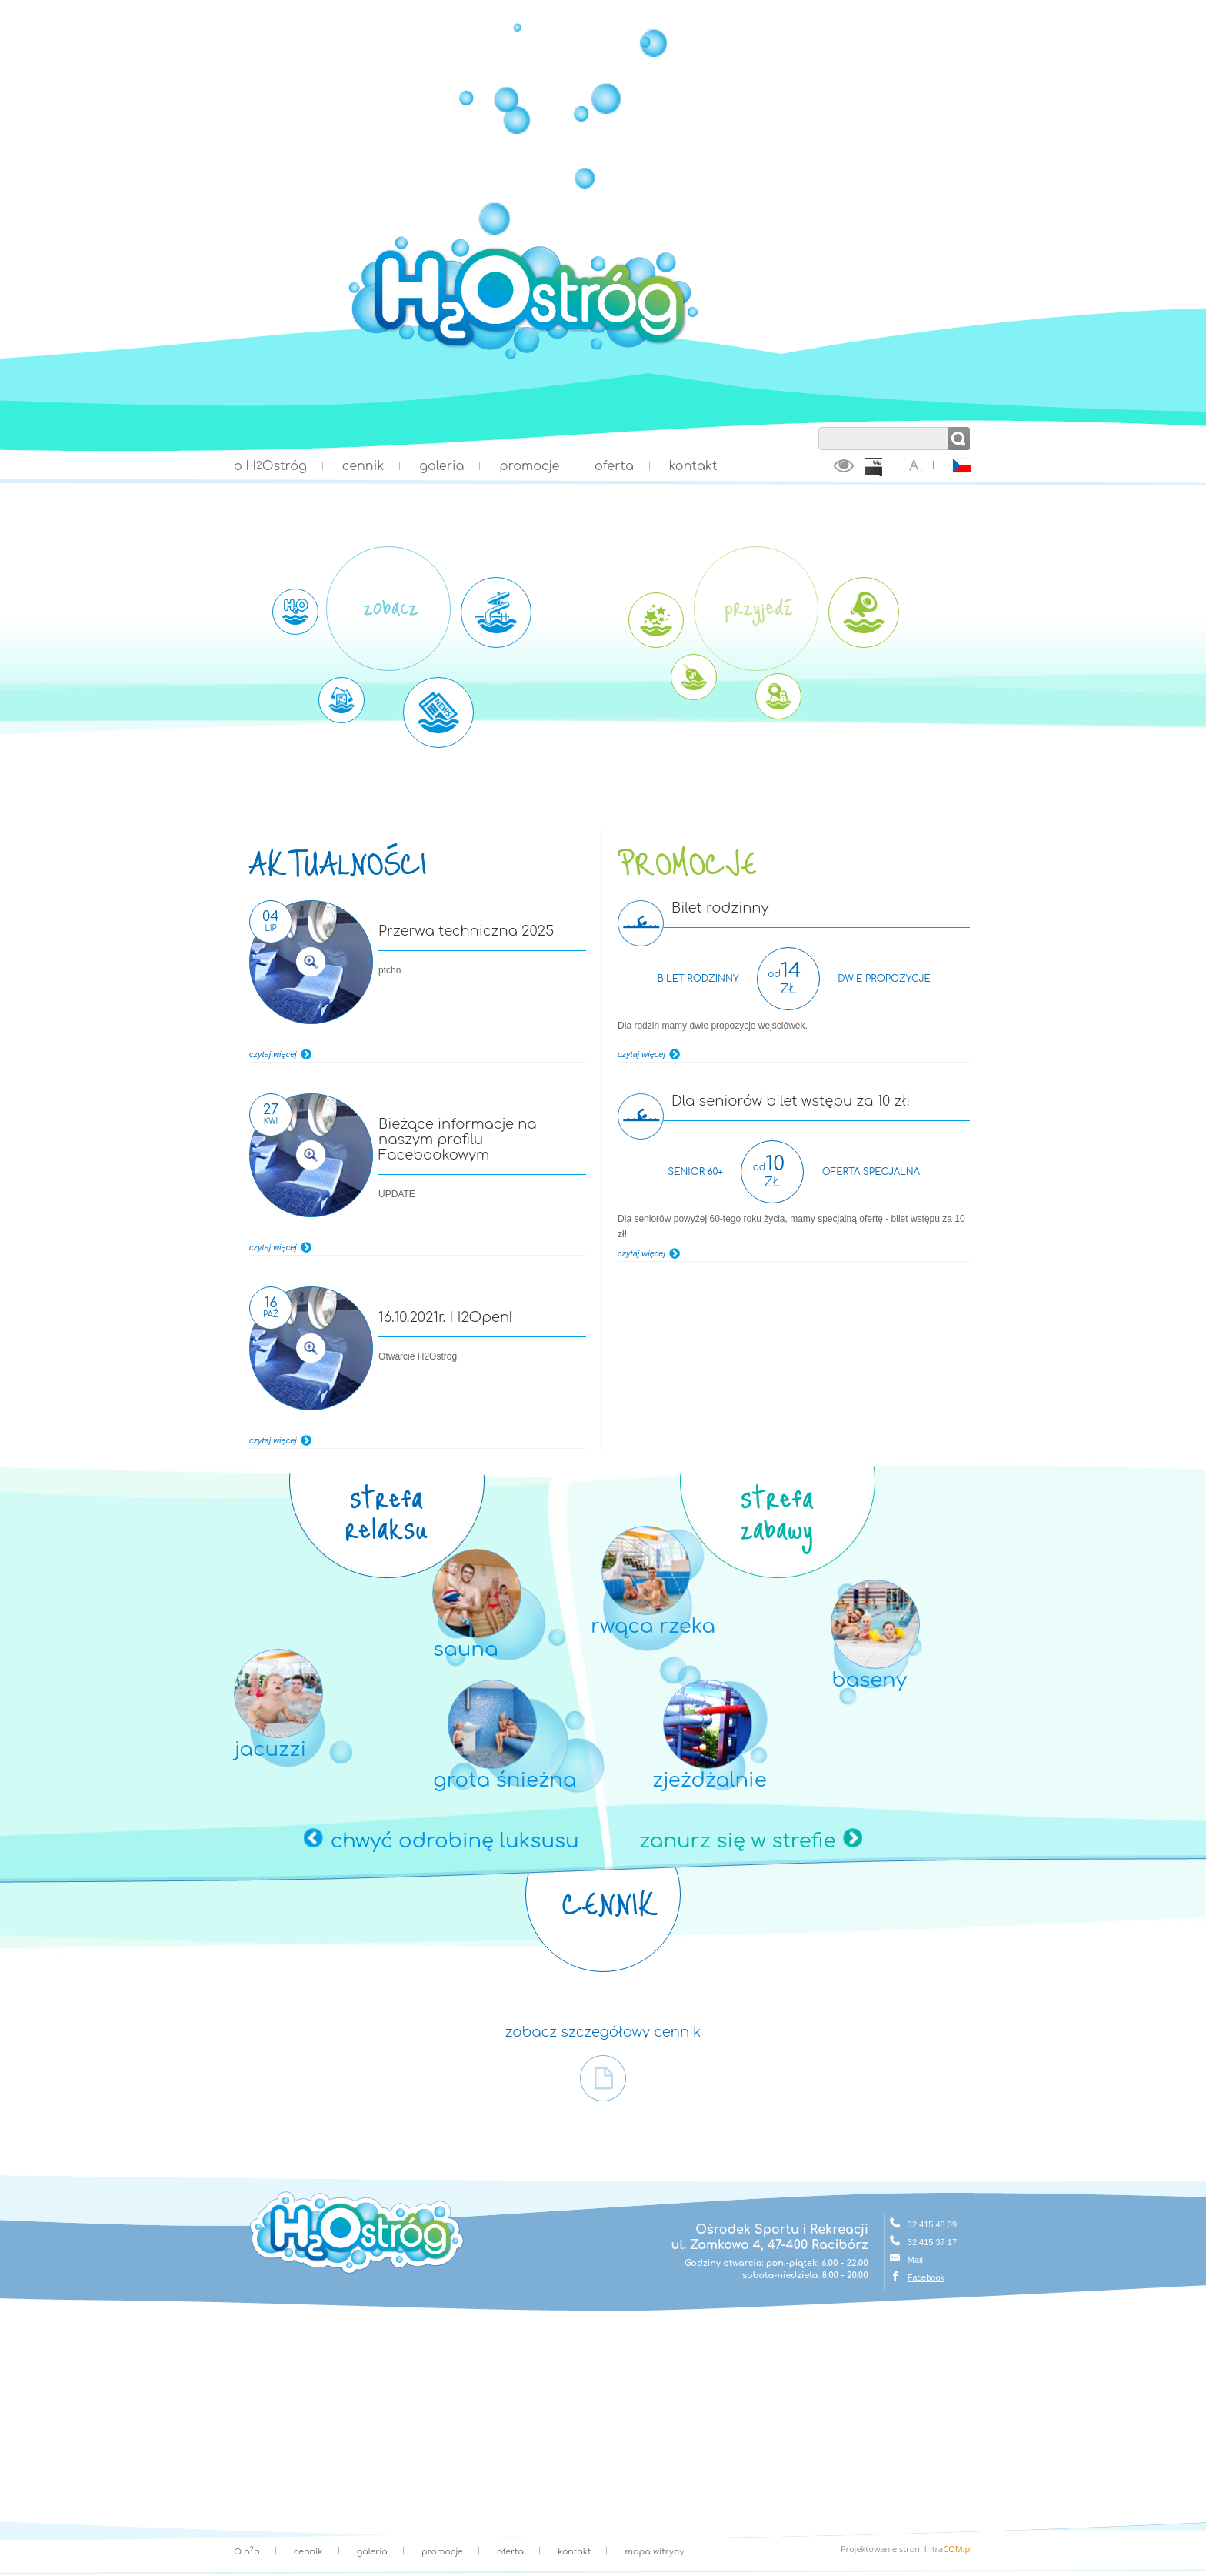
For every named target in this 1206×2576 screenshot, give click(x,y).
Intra (948, 2548)
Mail (915, 2259)
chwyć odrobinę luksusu (455, 1841)
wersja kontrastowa (844, 465)
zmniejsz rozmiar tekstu (895, 465)
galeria (441, 466)
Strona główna (603, 358)
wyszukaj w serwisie (895, 419)
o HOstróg (270, 466)
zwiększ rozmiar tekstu (933, 465)
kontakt (692, 466)
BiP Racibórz (873, 468)
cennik (363, 466)
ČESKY (961, 465)
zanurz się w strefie (737, 1841)
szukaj (959, 438)
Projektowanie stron (880, 2548)
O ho (247, 2552)
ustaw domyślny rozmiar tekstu (914, 465)
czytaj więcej (273, 1054)
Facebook (926, 2277)
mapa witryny (655, 2552)
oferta (614, 466)
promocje (529, 466)
